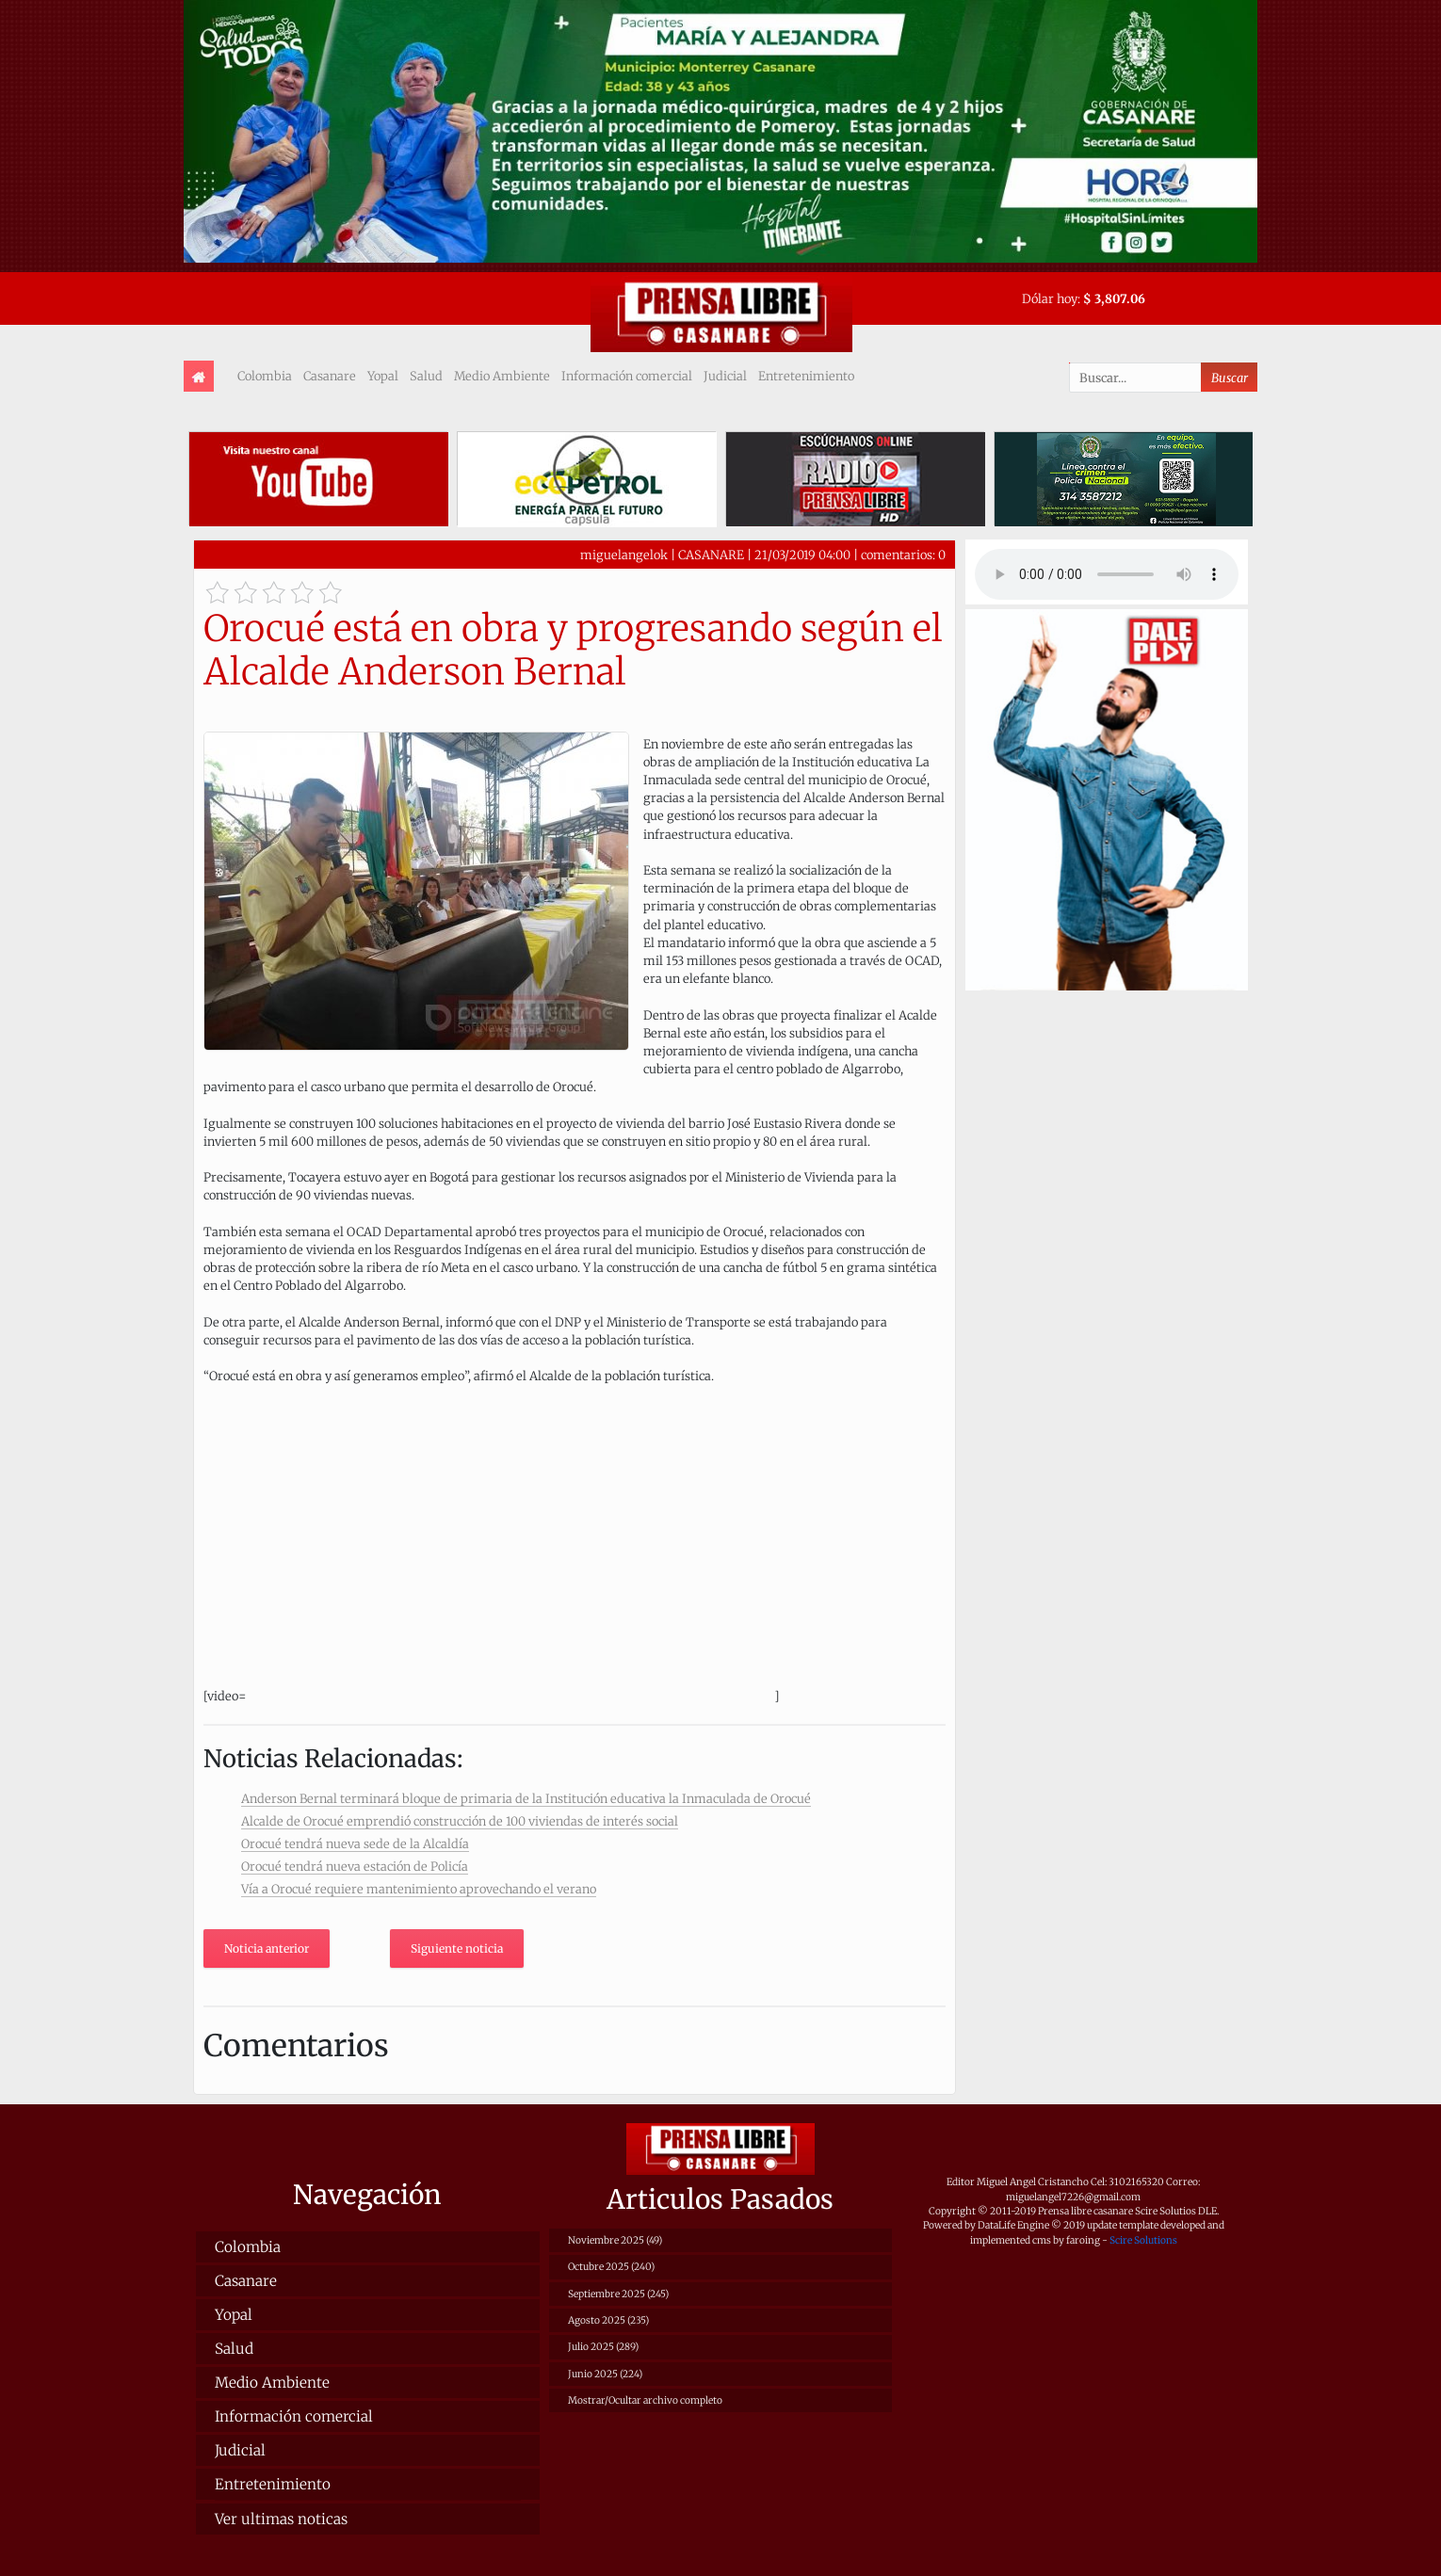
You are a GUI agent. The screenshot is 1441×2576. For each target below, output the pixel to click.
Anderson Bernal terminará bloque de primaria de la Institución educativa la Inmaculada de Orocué (526, 1798)
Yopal (382, 375)
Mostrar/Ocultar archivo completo (645, 2400)
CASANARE (711, 554)
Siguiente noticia (457, 1948)
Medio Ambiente (502, 375)
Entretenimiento (806, 375)
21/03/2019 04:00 (802, 554)
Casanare (329, 375)
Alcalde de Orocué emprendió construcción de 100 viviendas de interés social (459, 1820)
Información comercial (626, 375)
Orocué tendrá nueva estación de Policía (354, 1866)
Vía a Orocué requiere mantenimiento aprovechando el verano (418, 1888)
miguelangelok (624, 554)
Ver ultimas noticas (281, 2519)
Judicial (725, 375)
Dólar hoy (1049, 298)
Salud (426, 375)
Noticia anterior (266, 1948)
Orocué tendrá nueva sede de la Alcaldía (355, 1843)
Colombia (264, 375)
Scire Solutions (1143, 2240)
